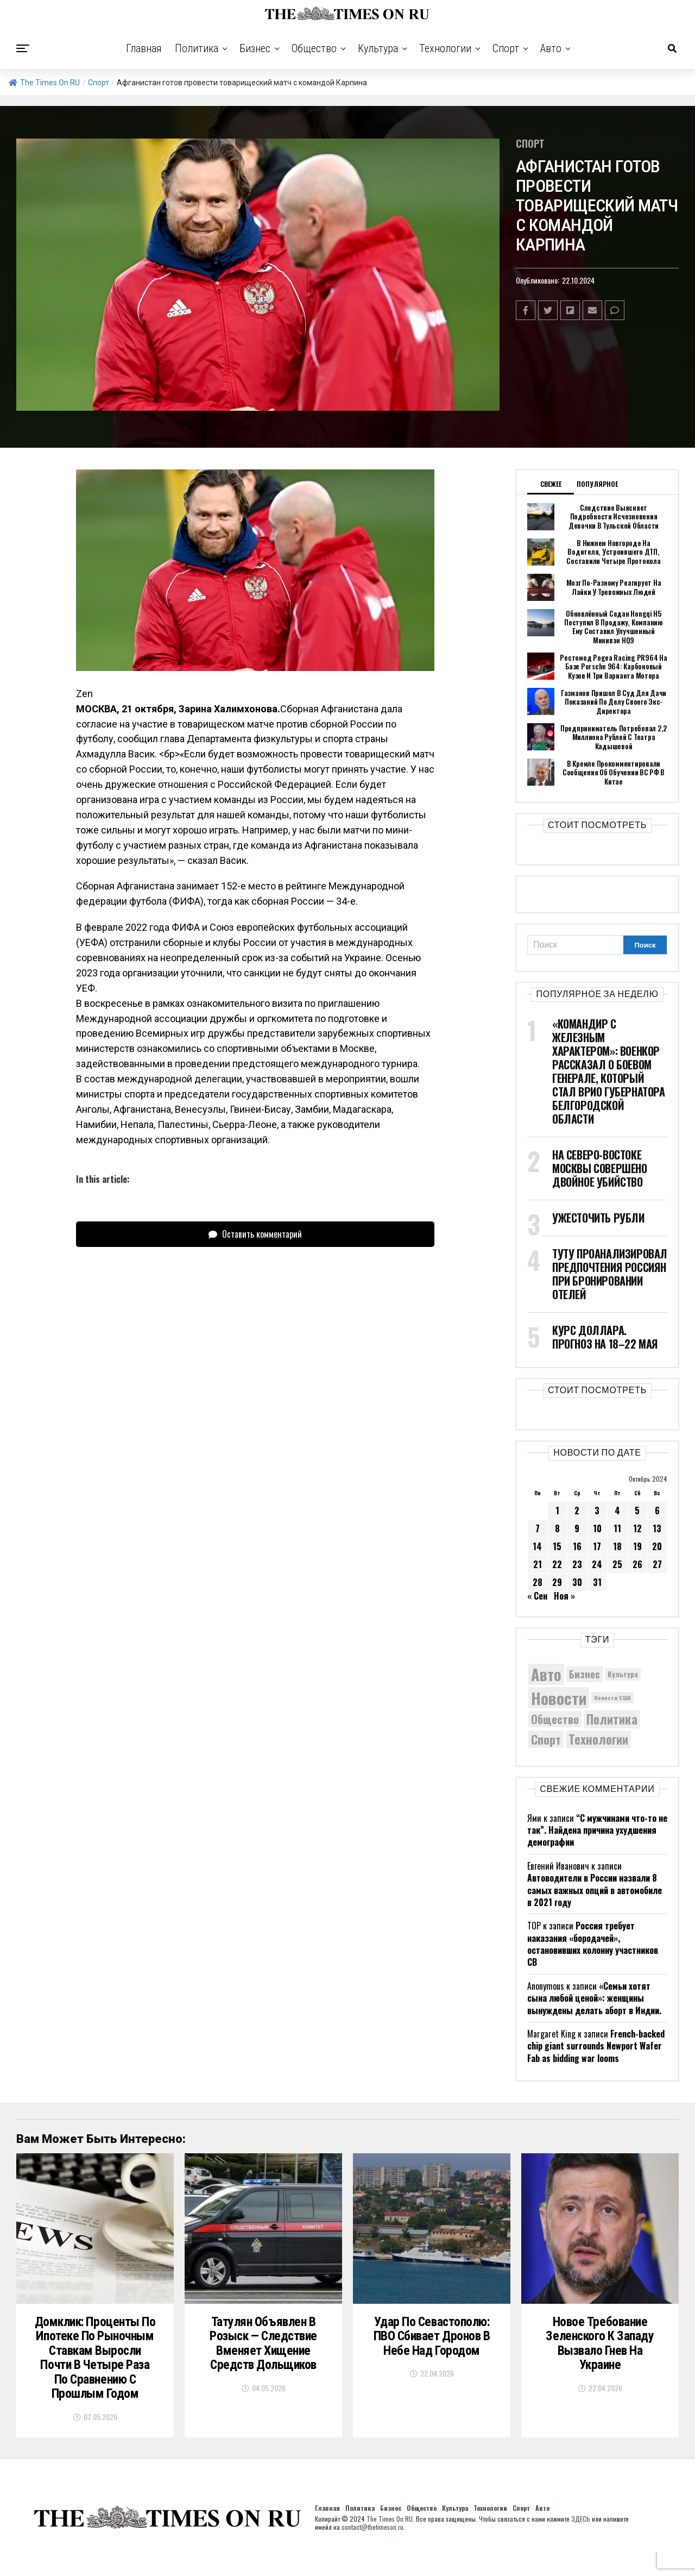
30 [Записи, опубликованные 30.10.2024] (577, 1582)
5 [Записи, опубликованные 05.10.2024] (637, 1510)
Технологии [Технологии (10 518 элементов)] (598, 1739)
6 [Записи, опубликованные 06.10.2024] (657, 1510)
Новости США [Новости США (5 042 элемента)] (612, 1697)
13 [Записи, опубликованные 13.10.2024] (657, 1528)
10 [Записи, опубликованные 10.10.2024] (597, 1528)
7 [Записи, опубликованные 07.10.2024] (537, 1528)
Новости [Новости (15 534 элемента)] (558, 1697)
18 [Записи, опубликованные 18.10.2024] (617, 1546)
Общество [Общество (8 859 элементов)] (555, 1718)
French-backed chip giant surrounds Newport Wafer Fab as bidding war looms (596, 2045)
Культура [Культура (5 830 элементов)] (623, 1673)
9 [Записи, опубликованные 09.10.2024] (576, 1528)
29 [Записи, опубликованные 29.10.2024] (557, 1582)
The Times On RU (44, 82)
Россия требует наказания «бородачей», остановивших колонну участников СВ (592, 1944)
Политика (196, 48)
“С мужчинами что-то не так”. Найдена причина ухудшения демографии (597, 1829)
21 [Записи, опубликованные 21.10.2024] (537, 1564)
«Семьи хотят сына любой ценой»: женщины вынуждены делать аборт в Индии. (594, 1997)
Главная (144, 48)
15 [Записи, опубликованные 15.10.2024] (557, 1546)
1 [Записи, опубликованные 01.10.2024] (557, 1510)
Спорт (505, 48)
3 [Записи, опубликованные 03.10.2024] (597, 1510)
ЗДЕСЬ (580, 2542)
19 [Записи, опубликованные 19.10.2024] (637, 1546)
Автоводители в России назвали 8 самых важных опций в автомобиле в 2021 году (594, 1889)
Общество (314, 48)
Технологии (445, 48)
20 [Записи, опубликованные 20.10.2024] (657, 1546)
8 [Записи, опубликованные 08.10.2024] (557, 1528)
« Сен (537, 1595)
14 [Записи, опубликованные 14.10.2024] (537, 1546)
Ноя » (564, 1595)
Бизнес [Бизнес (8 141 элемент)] (584, 1673)
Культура (378, 48)
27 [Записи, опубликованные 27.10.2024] (657, 1564)
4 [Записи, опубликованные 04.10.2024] (617, 1510)
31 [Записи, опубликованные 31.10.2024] (597, 1582)
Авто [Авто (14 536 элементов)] (546, 1674)
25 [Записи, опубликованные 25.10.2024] (617, 1564)
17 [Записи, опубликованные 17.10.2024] (597, 1546)
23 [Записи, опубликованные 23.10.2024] (577, 1564)
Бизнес (254, 48)
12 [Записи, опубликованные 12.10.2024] (637, 1528)
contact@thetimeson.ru (372, 2550)
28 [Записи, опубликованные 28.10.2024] (537, 1582)
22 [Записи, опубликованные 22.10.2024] (557, 1564)
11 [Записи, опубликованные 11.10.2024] (617, 1528)
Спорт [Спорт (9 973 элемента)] (546, 1738)
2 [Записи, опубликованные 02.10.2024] (576, 1510)
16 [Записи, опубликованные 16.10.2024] (577, 1546)
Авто (550, 48)
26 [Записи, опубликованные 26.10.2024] (637, 1564)
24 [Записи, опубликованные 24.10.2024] (597, 1564)
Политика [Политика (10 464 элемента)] (611, 1719)
